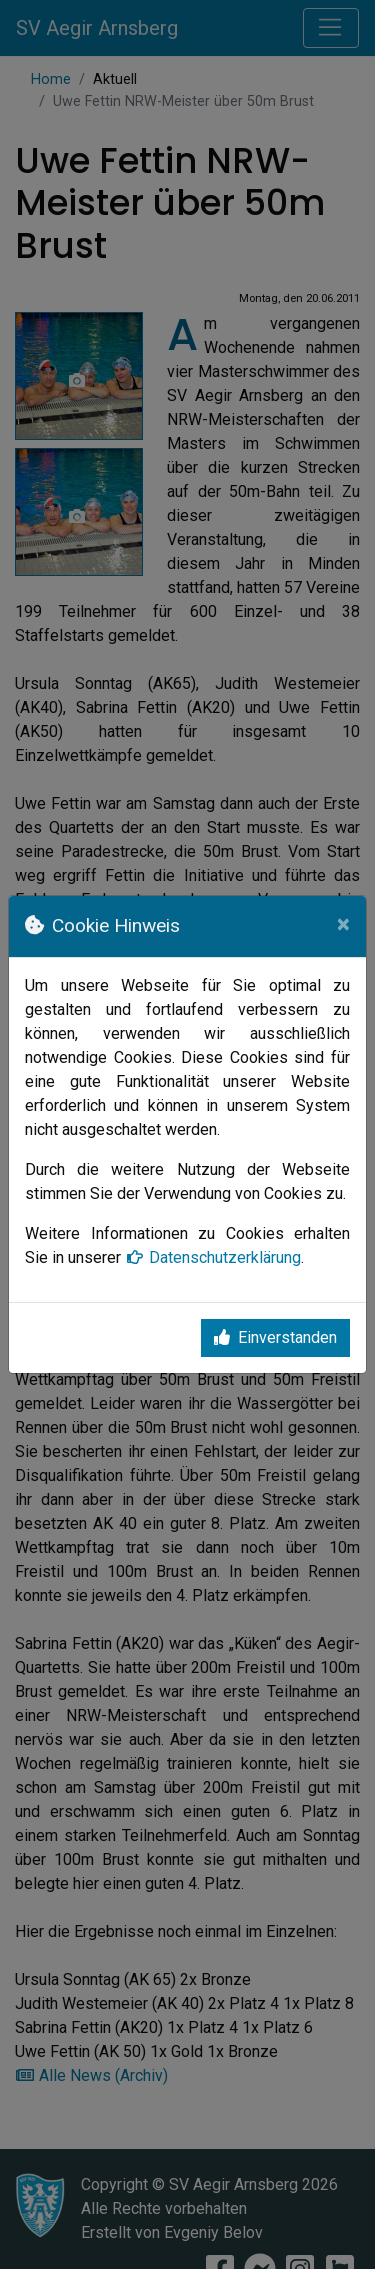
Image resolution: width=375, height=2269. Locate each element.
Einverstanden (275, 1337)
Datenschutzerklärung (213, 1257)
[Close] (343, 924)
